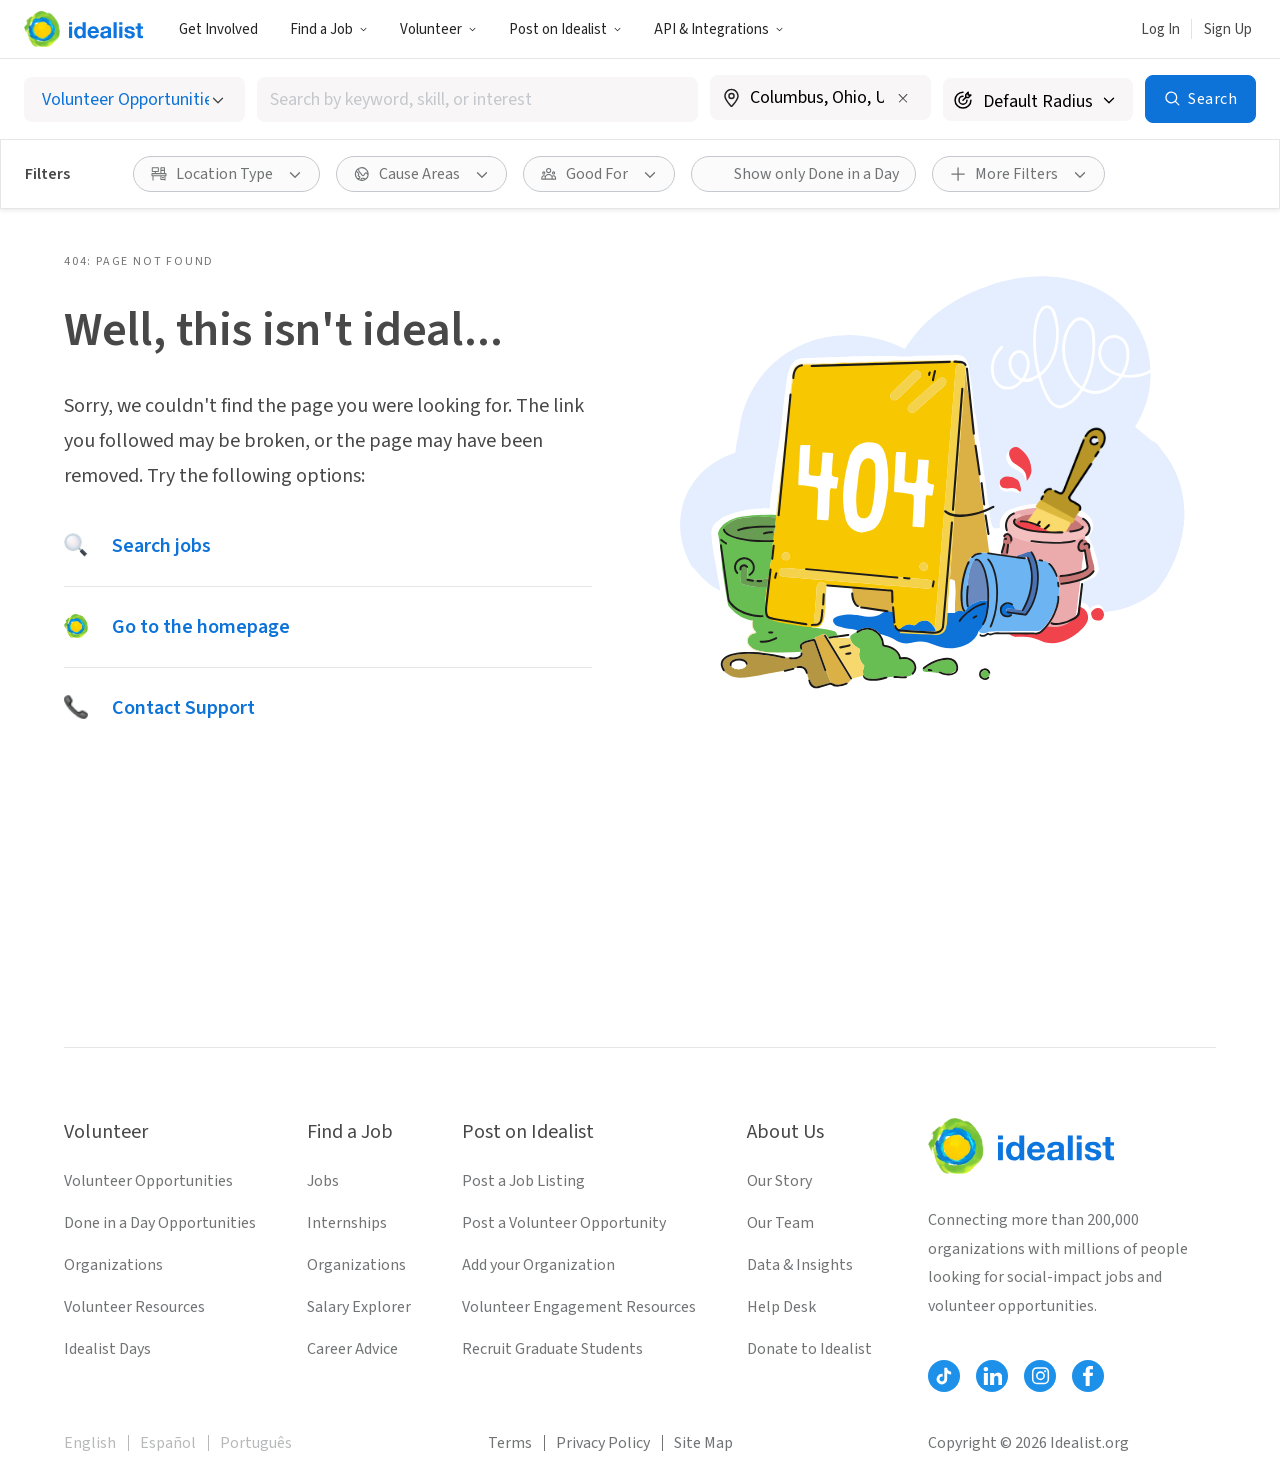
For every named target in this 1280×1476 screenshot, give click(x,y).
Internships (347, 1223)
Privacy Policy (603, 1443)
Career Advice (352, 1349)
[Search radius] (1038, 99)
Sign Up (1228, 29)
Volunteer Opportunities (148, 1181)
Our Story (779, 1181)
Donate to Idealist (809, 1349)
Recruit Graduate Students (552, 1349)
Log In (1160, 29)
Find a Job (329, 29)
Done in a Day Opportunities (160, 1223)
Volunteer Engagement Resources (579, 1307)
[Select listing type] (134, 99)
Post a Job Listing (523, 1181)
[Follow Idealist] (944, 1376)
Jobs (323, 1181)
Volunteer (438, 29)
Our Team (780, 1223)
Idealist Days (107, 1349)
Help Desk (781, 1307)
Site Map (703, 1443)
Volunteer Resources (134, 1307)
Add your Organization (538, 1265)
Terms (510, 1443)
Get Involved (218, 29)
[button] (329, 29)
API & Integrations (719, 29)
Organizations (113, 1265)
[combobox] (478, 99)
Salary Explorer (359, 1307)
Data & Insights (800, 1265)
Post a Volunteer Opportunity (564, 1223)
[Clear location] (903, 98)
